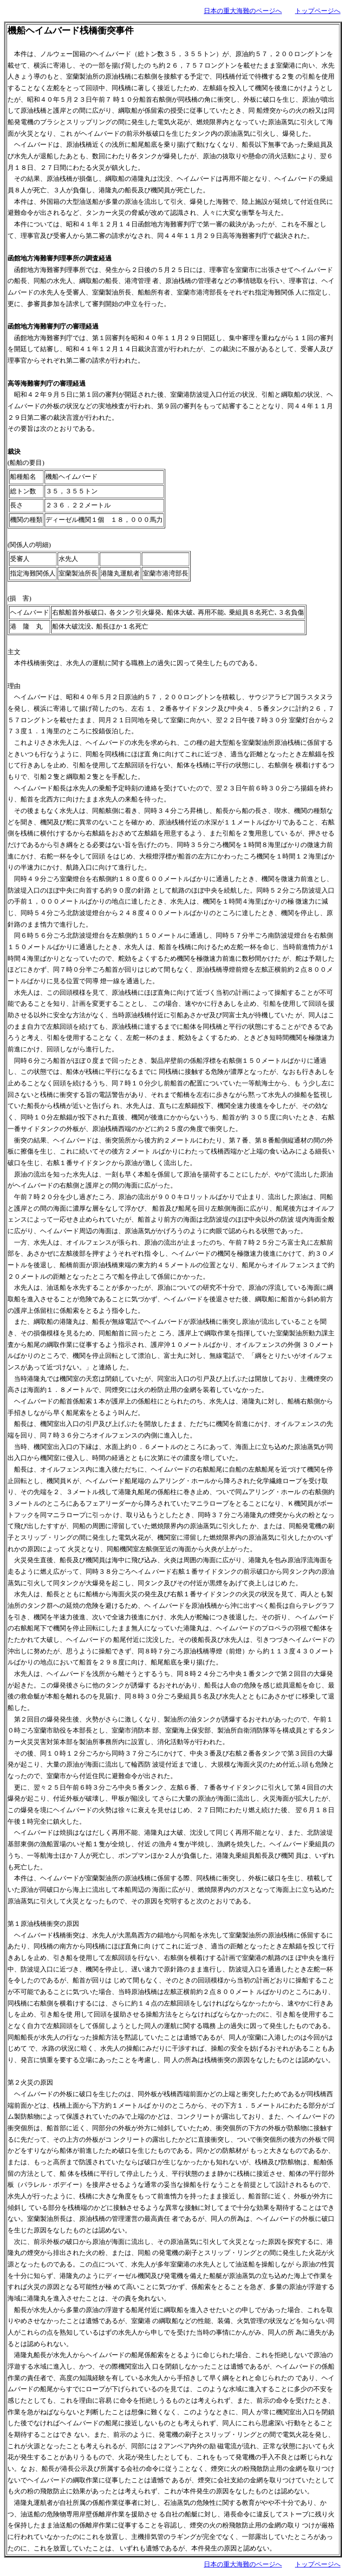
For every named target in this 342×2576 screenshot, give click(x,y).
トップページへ (317, 11)
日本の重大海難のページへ (243, 11)
